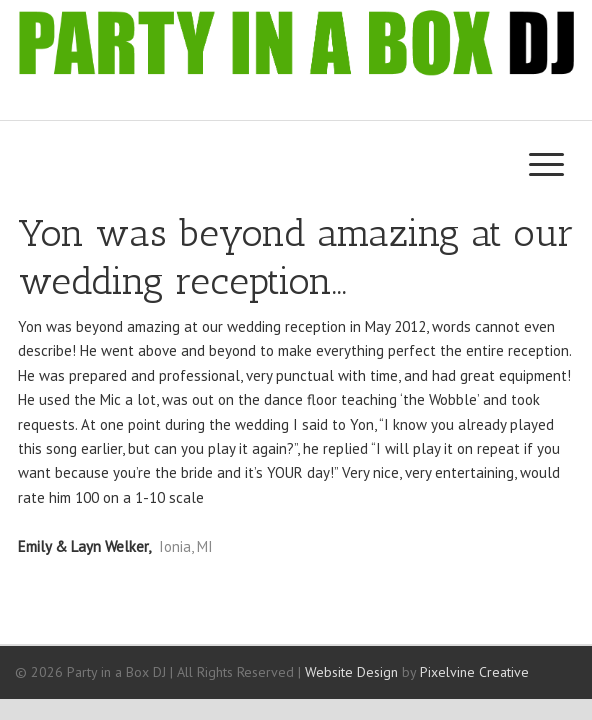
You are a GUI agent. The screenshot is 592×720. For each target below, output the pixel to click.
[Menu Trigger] (546, 163)
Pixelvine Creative (474, 672)
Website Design (351, 672)
